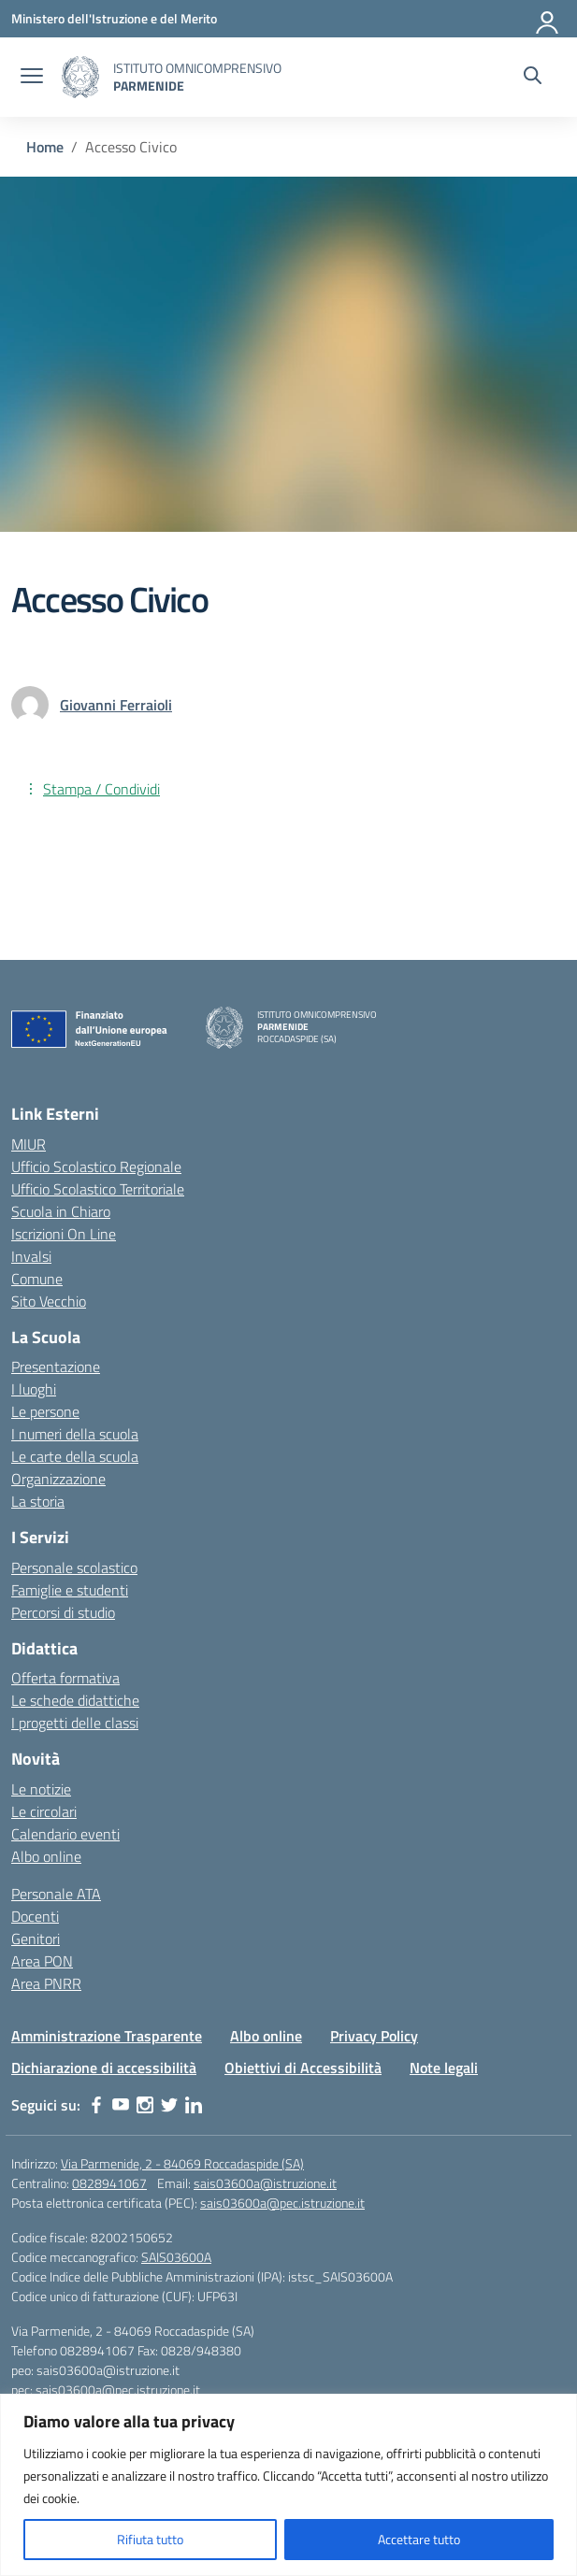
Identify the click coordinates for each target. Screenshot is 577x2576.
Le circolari (44, 1811)
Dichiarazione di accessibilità (103, 2067)
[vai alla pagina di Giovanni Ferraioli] (116, 705)
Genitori (35, 1938)
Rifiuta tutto (150, 2539)
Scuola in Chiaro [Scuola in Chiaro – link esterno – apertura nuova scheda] (60, 1211)
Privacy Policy (374, 2036)
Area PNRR (46, 1983)
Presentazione (55, 1366)
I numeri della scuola (74, 1434)
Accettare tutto (419, 2539)
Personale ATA (56, 1893)
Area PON (42, 1961)
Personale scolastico (74, 1567)
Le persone (45, 1411)
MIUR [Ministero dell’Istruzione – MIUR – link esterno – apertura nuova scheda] (28, 1144)
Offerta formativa (65, 1678)
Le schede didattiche (75, 1700)
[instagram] (145, 2105)
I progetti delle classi (74, 1722)
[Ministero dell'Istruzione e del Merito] (114, 18)
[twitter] (169, 2105)
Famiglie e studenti (69, 1590)
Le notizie (41, 1789)
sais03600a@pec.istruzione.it (282, 2202)
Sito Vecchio (48, 1301)
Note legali (444, 2067)
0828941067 (109, 2183)
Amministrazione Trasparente (106, 2036)
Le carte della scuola (74, 1456)
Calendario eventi (65, 1834)
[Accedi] (548, 19)
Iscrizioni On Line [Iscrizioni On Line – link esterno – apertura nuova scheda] (63, 1234)
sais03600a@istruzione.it (265, 2183)
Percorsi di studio (63, 1612)
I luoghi (33, 1389)
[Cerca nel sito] (532, 77)
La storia (38, 1501)
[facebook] (96, 2105)
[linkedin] (193, 2105)
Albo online (46, 1856)
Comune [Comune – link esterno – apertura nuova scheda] (37, 1278)
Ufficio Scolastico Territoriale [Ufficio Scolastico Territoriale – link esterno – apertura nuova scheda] (97, 1189)
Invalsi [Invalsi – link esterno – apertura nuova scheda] (31, 1256)
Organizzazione (58, 1478)
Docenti (35, 1916)
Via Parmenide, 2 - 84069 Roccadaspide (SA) (182, 2163)
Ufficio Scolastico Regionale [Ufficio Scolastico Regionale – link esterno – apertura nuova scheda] (96, 1166)
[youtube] (120, 2105)
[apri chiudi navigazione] (32, 77)
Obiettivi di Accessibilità (303, 2067)
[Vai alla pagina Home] (45, 147)
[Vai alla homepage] (80, 77)
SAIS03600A (176, 2257)
